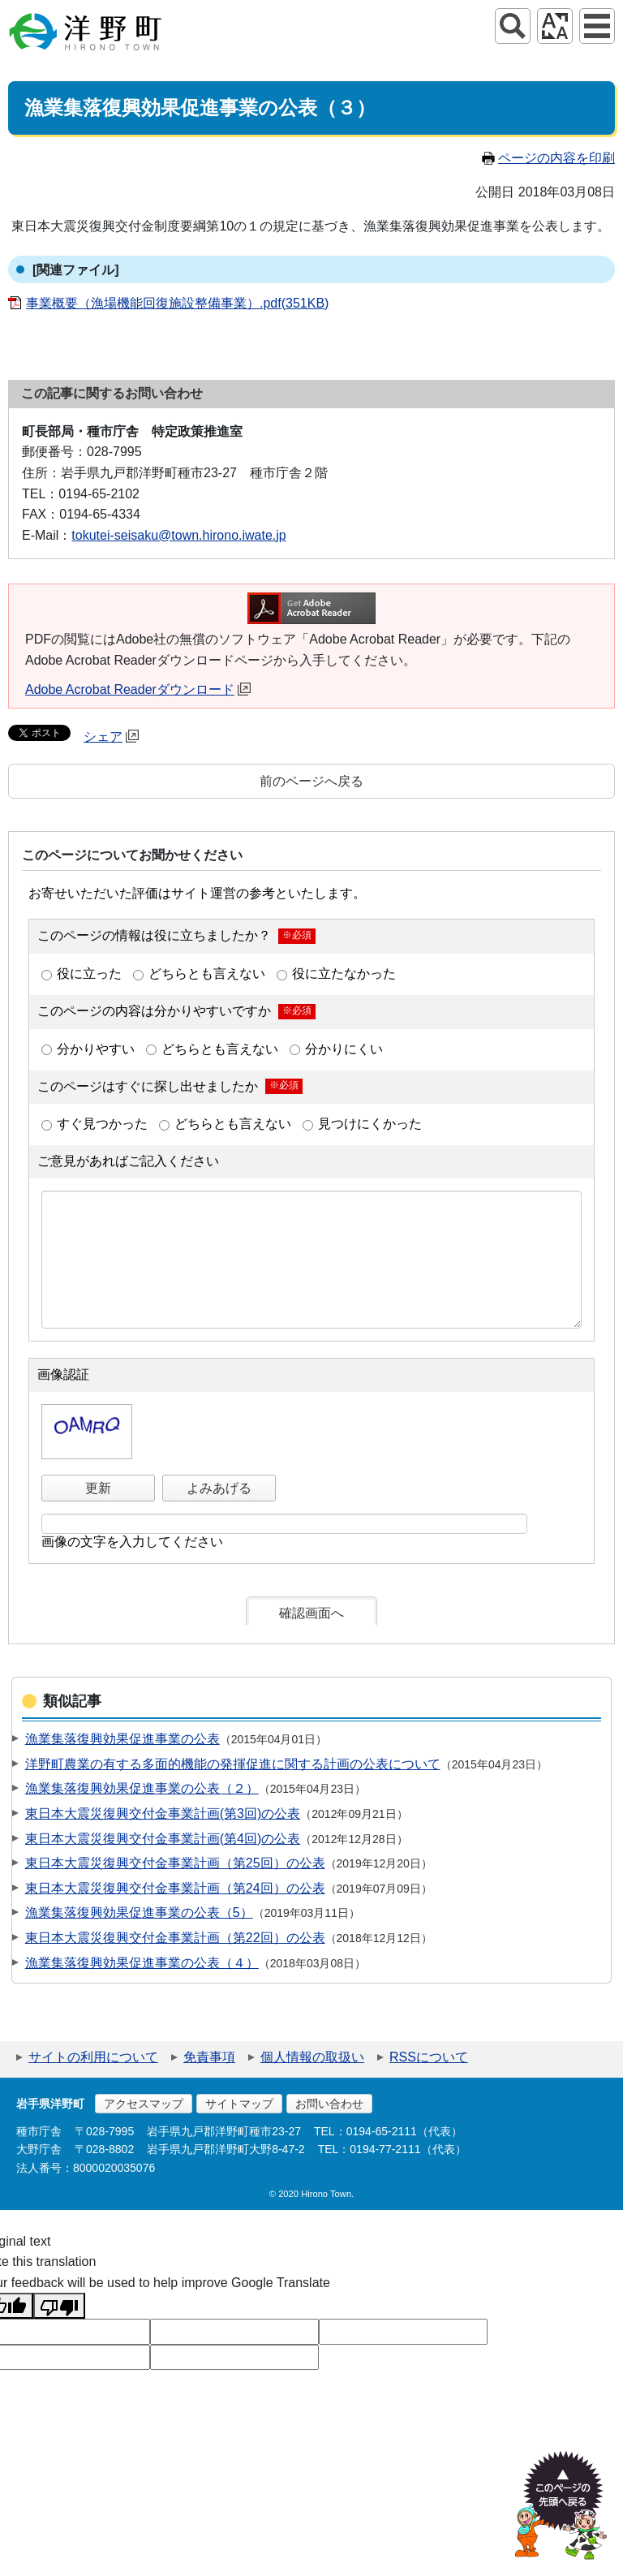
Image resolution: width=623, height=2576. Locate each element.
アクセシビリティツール (555, 26)
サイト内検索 (513, 26)
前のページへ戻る (311, 781)
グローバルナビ (597, 26)
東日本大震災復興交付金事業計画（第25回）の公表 (175, 1863)
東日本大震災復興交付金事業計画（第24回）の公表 (175, 1888)
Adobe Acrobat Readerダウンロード (138, 689)
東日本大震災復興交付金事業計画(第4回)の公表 (163, 1839)
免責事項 (209, 2057)
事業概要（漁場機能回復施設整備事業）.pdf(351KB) (177, 303)
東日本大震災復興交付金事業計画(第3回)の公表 (163, 1813)
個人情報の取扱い (312, 2057)
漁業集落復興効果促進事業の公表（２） (142, 1788)
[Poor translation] (59, 2306)
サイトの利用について (93, 2057)
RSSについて (428, 2057)
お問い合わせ (329, 2103)
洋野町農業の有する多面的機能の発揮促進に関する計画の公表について (232, 1764)
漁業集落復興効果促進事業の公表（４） (142, 1963)
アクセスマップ (143, 2103)
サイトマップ (239, 2103)
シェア (111, 736)
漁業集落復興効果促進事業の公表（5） (139, 1912)
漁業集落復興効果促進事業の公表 (122, 1739)
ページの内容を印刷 (548, 158)
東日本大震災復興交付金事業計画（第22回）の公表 (175, 1938)
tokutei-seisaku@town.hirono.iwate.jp (178, 535)
